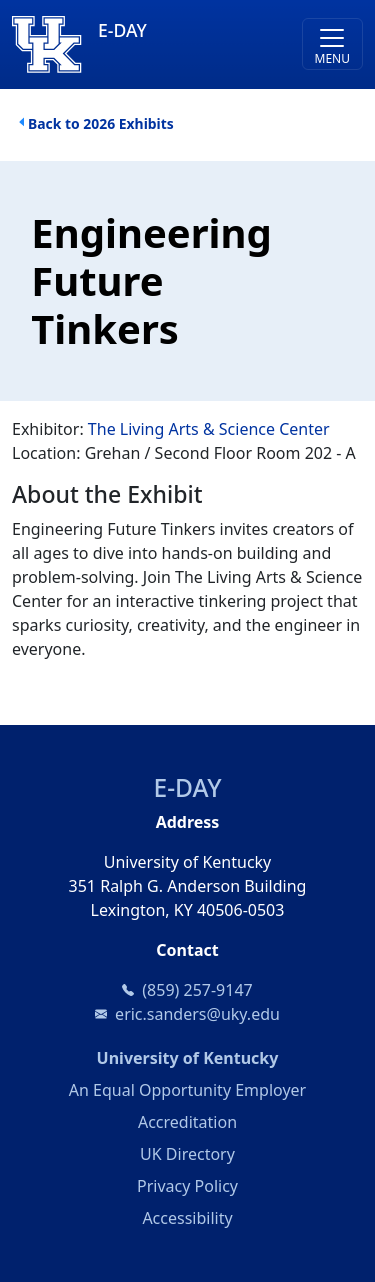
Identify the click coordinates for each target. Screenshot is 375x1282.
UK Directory (187, 1154)
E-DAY (188, 787)
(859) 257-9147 (197, 990)
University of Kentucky (230, 1057)
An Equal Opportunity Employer (187, 1090)
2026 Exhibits (128, 123)
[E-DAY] (143, 44)
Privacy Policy (187, 1186)
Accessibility (187, 1218)
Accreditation (187, 1122)
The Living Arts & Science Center (209, 429)
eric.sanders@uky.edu (197, 1014)
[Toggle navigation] (332, 44)
